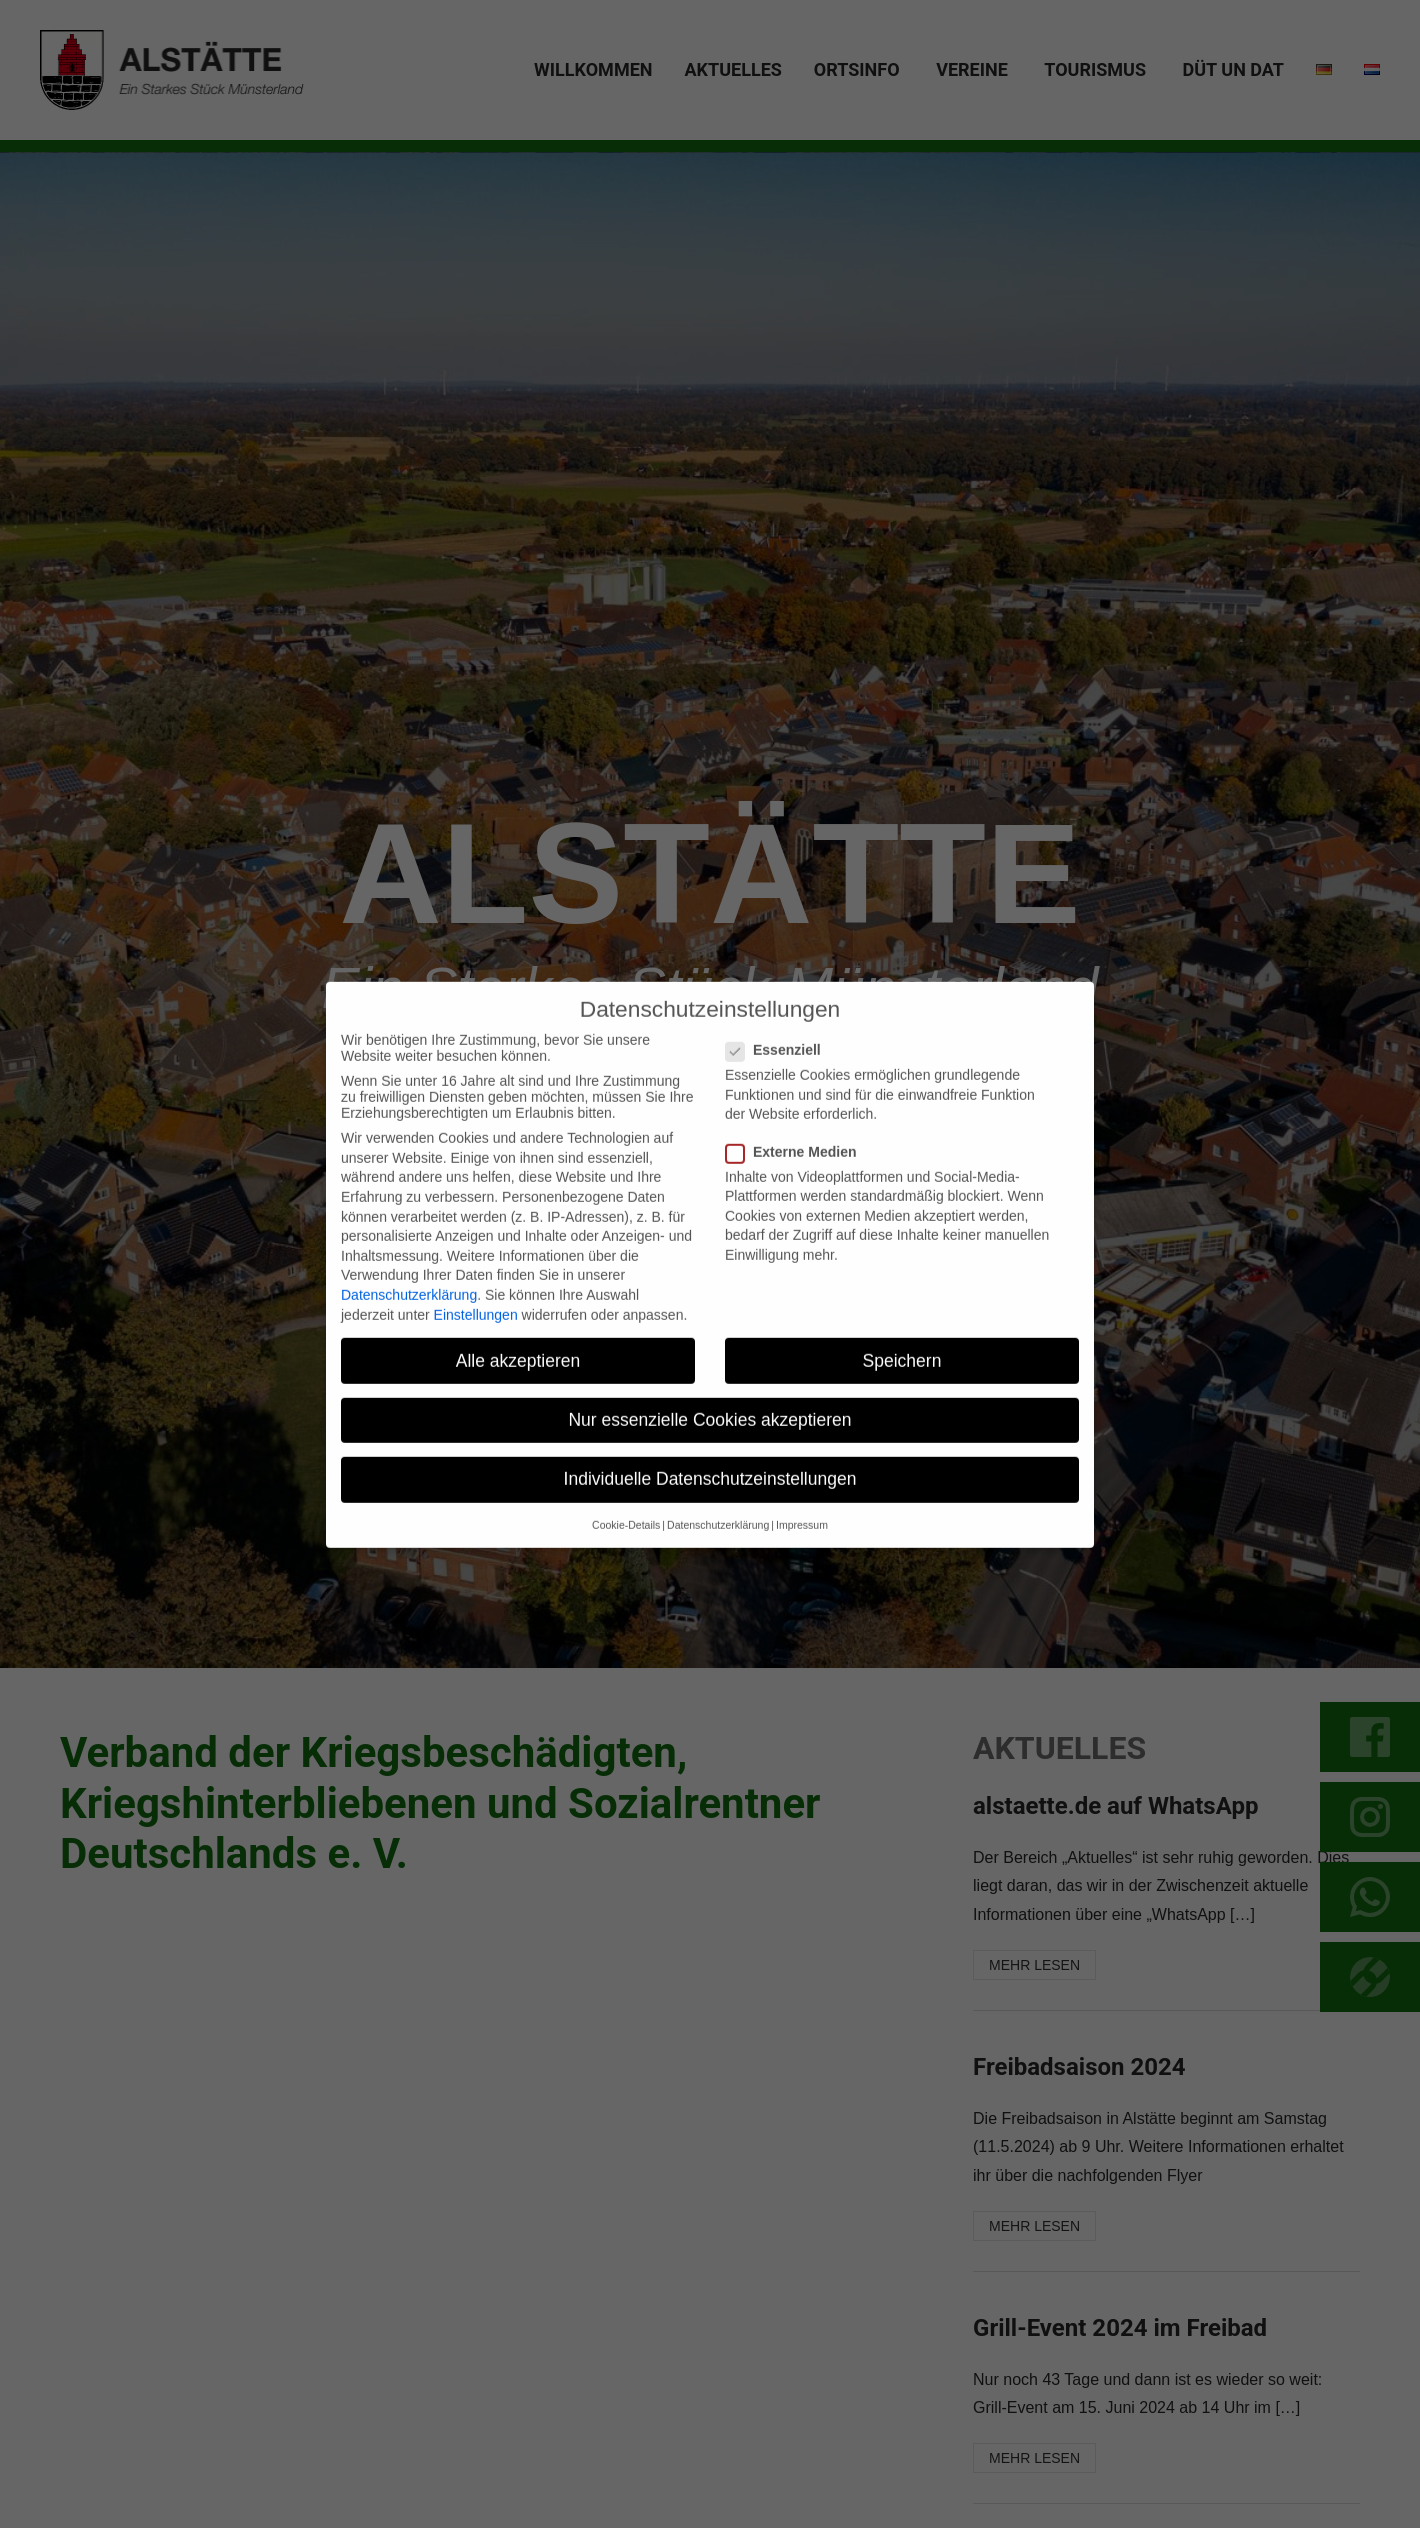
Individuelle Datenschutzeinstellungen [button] (710, 1507)
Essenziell (781, 1079)
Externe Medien (799, 1180)
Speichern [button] (902, 1389)
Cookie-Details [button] (626, 1554)
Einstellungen (476, 1343)
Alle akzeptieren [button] (518, 1389)
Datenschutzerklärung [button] (718, 1554)
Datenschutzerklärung (409, 1323)
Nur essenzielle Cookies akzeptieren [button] (709, 1448)
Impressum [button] (802, 1554)
